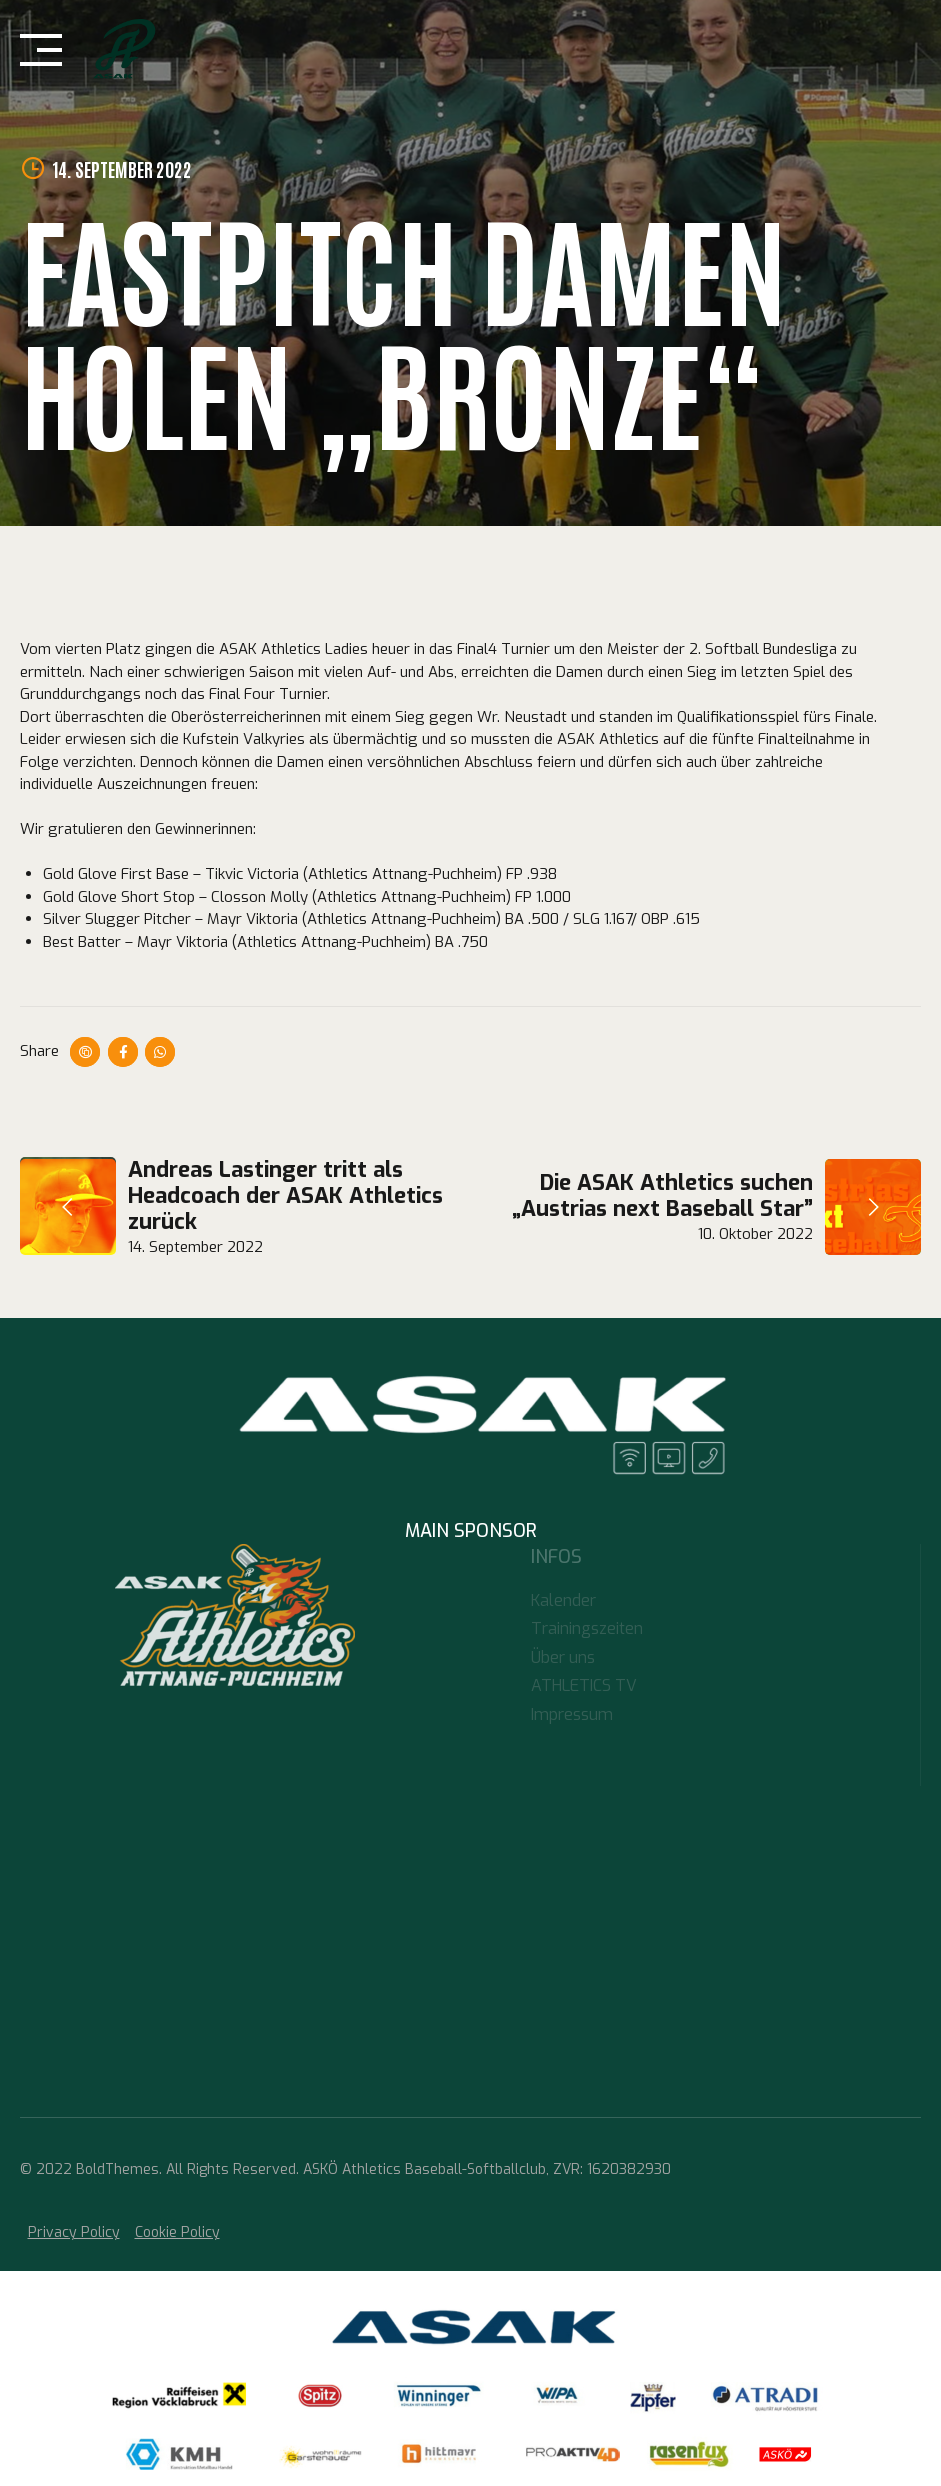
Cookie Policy (177, 2232)
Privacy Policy (74, 2232)
